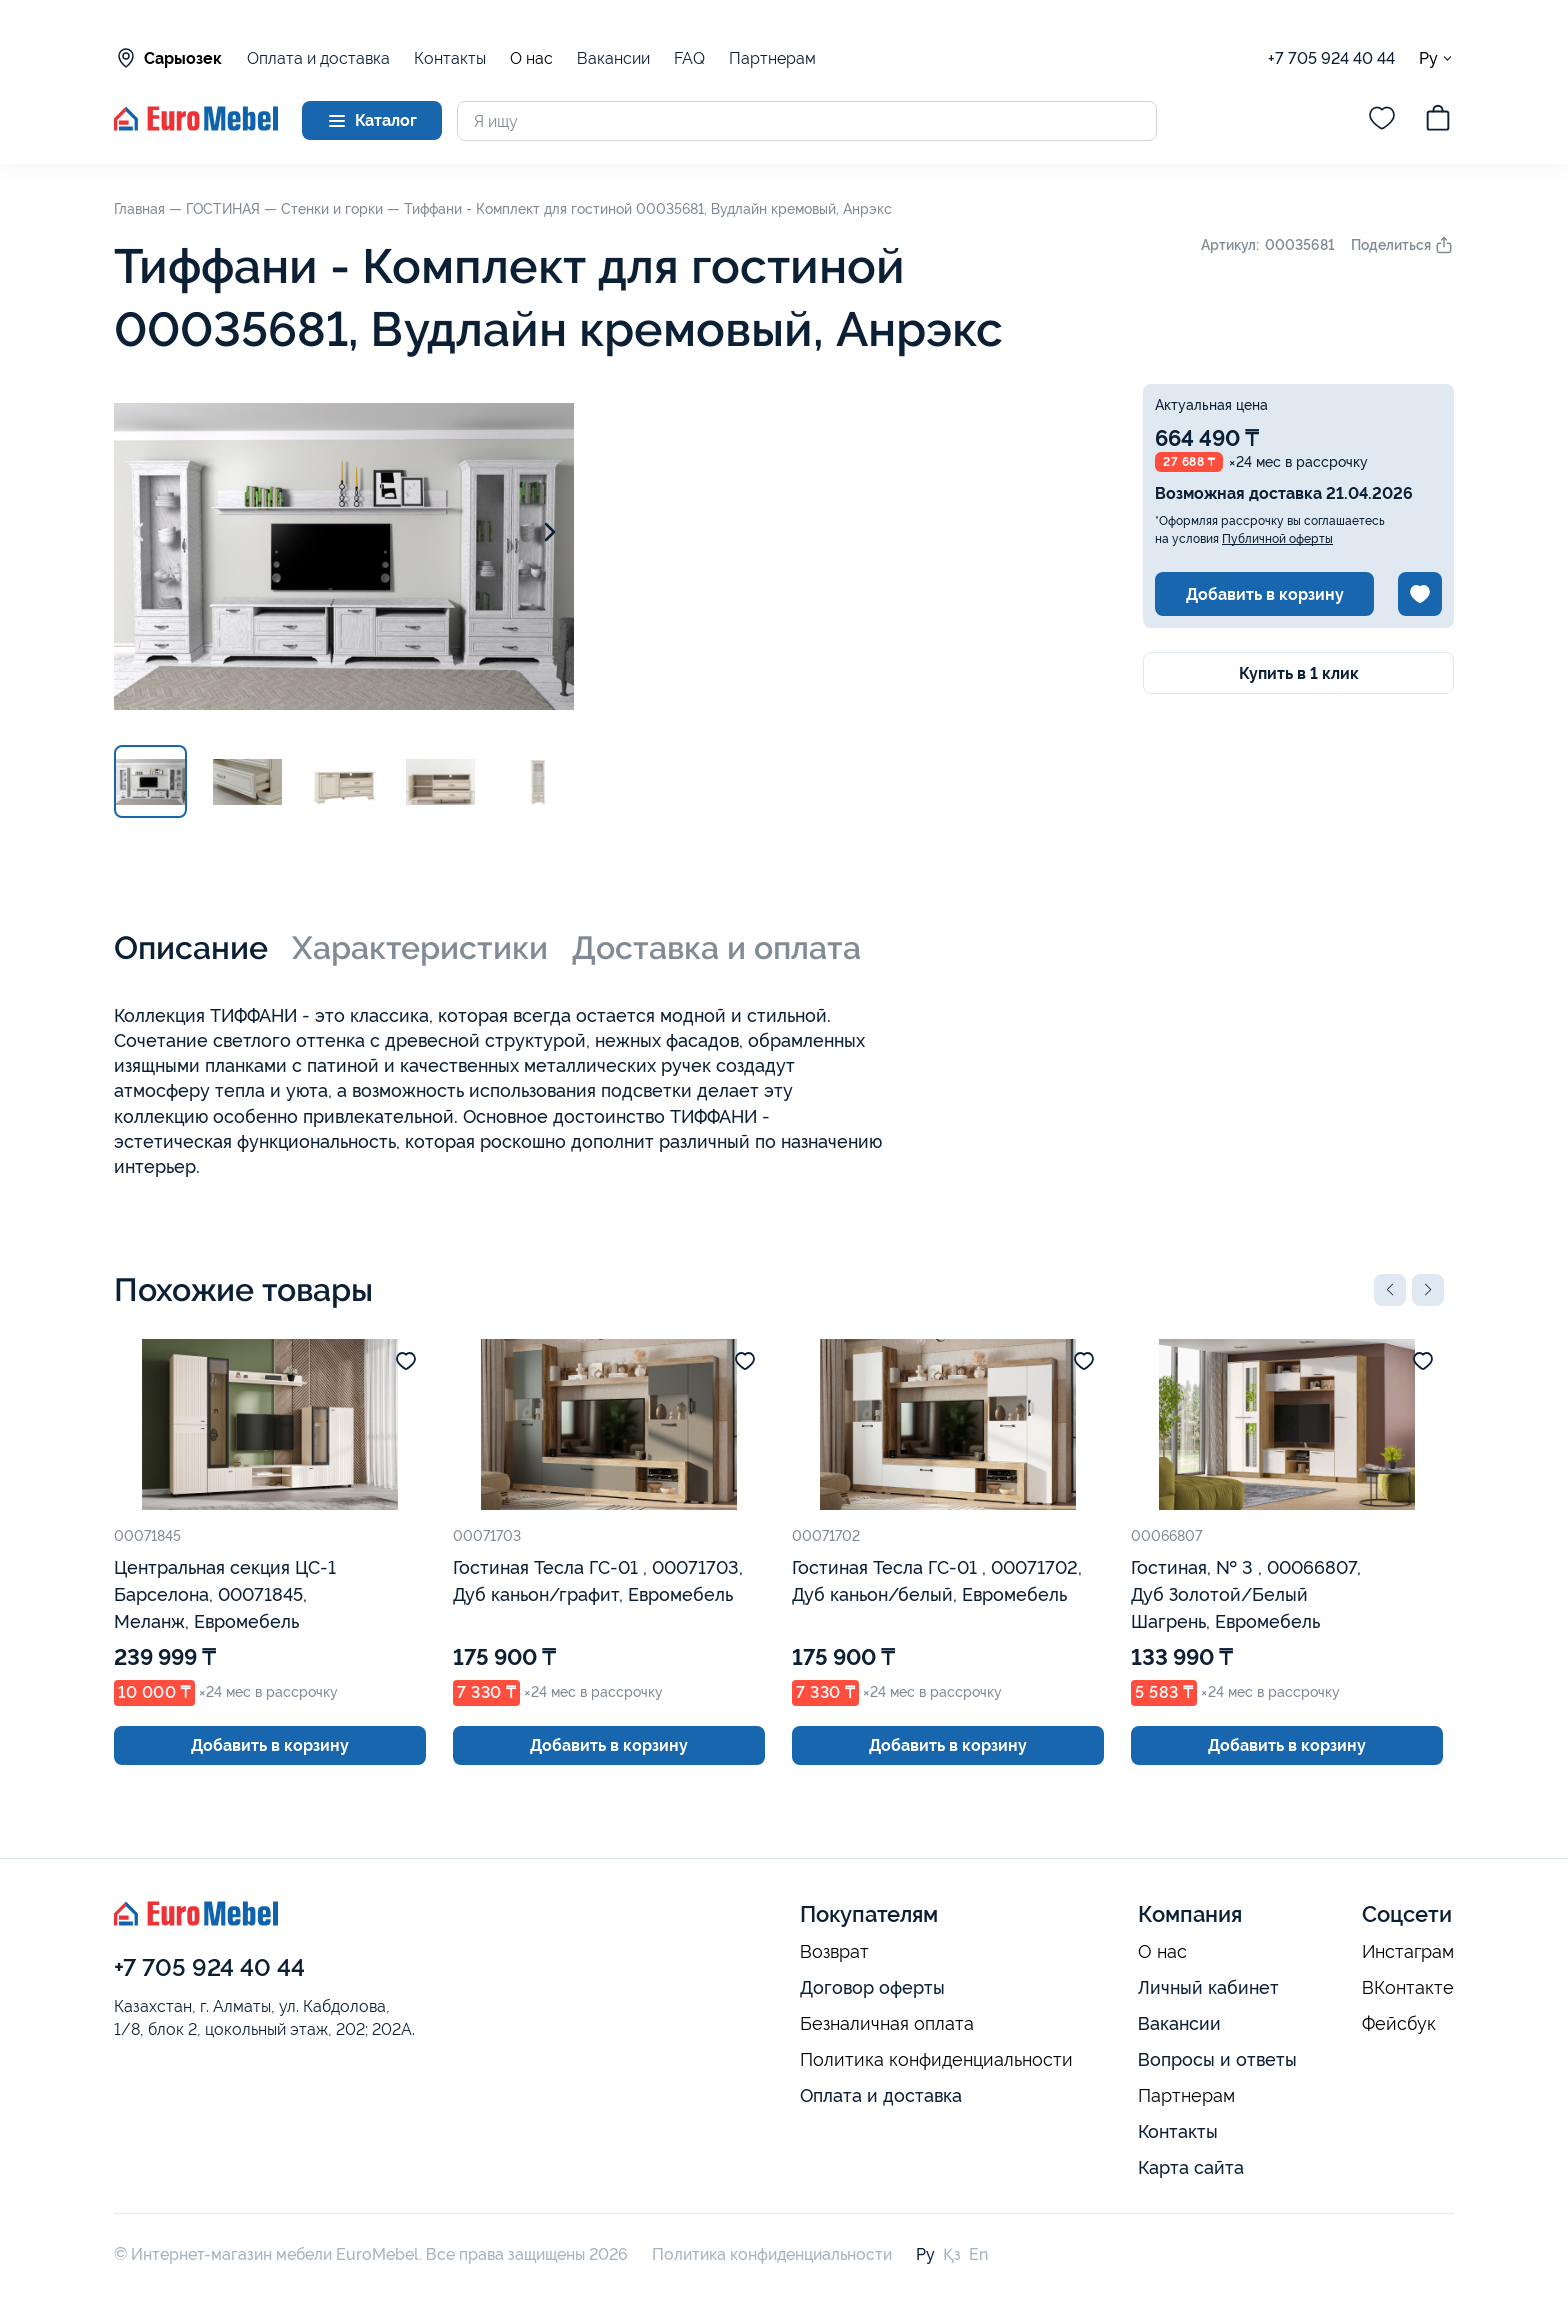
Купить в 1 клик (1299, 673)
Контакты (450, 58)
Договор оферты (872, 1987)
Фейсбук (1399, 2024)
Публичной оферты (1277, 539)
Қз (952, 2254)
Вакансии (613, 58)
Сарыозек (168, 58)
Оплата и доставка (318, 58)
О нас (531, 59)
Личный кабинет (1208, 1987)
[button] (1390, 1290)
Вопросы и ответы (1217, 2059)
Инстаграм (1408, 1952)
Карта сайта (1191, 2167)
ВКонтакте (1408, 1988)
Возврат (834, 1952)
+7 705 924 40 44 (1331, 58)
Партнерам (772, 58)
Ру (1436, 58)
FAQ (689, 58)
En (978, 2254)
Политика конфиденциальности (936, 2060)
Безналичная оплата (887, 2024)
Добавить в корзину (1265, 594)
